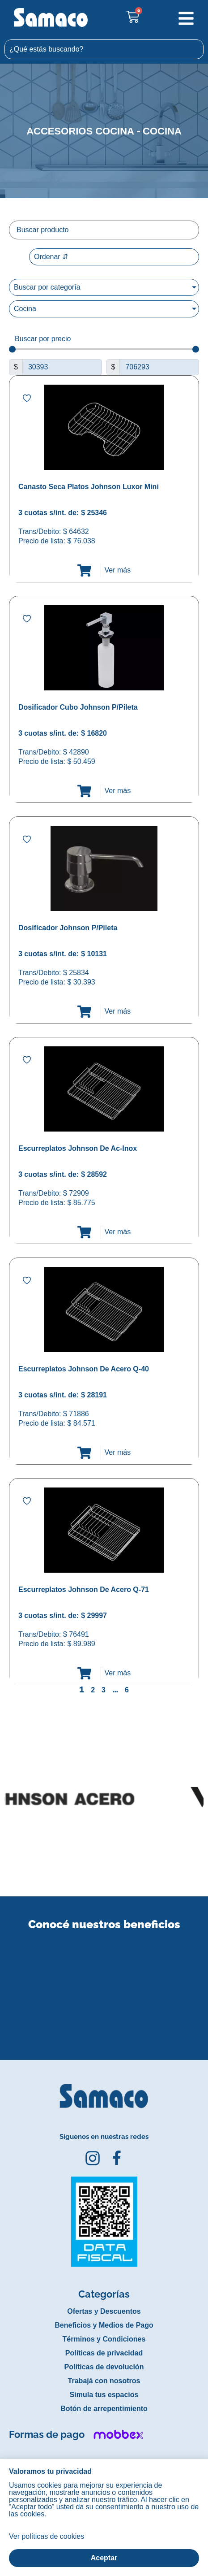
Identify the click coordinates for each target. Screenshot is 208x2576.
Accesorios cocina (80, 131)
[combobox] (104, 49)
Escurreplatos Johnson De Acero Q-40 (83, 1369)
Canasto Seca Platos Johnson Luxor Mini (88, 486)
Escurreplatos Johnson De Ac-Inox (77, 1148)
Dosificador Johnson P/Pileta (67, 928)
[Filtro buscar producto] (104, 230)
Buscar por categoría (47, 287)
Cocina (162, 131)
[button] (6, 1986)
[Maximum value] (159, 367)
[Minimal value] (104, 349)
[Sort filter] (114, 256)
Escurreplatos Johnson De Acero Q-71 (83, 1589)
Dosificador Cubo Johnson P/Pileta (78, 707)
